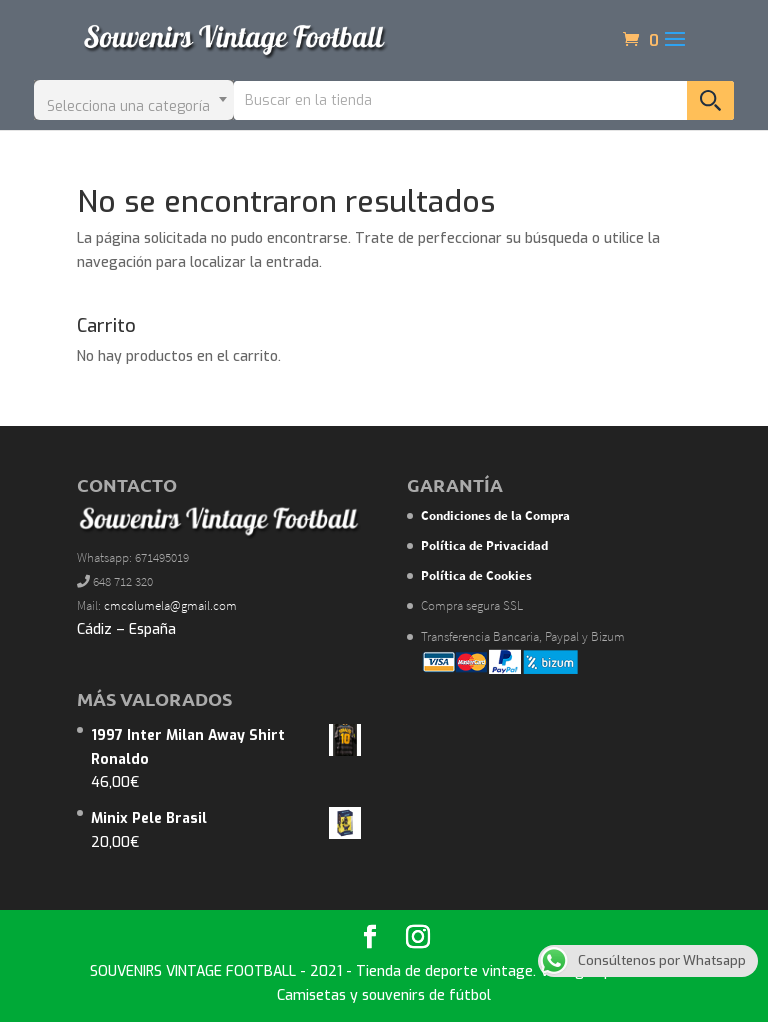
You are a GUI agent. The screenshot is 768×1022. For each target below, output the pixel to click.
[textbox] (134, 100)
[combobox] (134, 100)
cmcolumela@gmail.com (170, 605)
